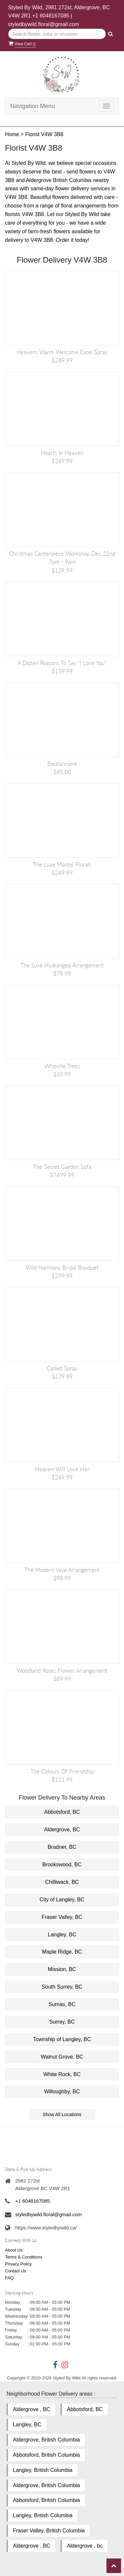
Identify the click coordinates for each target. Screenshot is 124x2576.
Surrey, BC (62, 2022)
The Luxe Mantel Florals (62, 864)
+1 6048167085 (50, 16)
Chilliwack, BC (62, 1882)
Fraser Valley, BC (62, 1917)
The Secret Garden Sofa (62, 1166)
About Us (13, 2250)
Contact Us (15, 2270)
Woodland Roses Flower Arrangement (62, 1670)
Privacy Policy (18, 2263)
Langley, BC (62, 1934)
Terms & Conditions (23, 2257)
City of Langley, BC (62, 1899)
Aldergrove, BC (62, 1829)
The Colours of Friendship (62, 1771)
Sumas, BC (62, 2004)
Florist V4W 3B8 (44, 134)
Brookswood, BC (62, 1864)
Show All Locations (62, 2114)
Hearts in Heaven (62, 452)
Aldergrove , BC (31, 2409)
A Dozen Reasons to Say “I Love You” (62, 662)
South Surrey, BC (62, 1987)
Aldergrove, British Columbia (46, 2440)
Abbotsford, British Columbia (46, 2455)
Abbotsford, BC (62, 1812)
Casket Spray (62, 1368)
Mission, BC (62, 1969)
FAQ (9, 2277)
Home (12, 134)
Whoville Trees (62, 1066)
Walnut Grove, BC (62, 2057)
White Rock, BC (62, 2074)
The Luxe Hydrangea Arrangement (62, 965)
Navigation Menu (32, 106)
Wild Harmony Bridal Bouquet (62, 1267)
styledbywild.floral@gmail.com (43, 24)
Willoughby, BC (62, 2091)
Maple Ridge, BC (62, 1952)
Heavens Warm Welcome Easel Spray (62, 352)
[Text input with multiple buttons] (57, 34)
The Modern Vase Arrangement (62, 1569)
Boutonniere (62, 763)
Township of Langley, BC (62, 2039)
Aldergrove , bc (85, 2546)
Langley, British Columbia (42, 2470)
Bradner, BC (62, 1847)
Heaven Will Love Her (62, 1469)
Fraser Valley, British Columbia (49, 2530)
